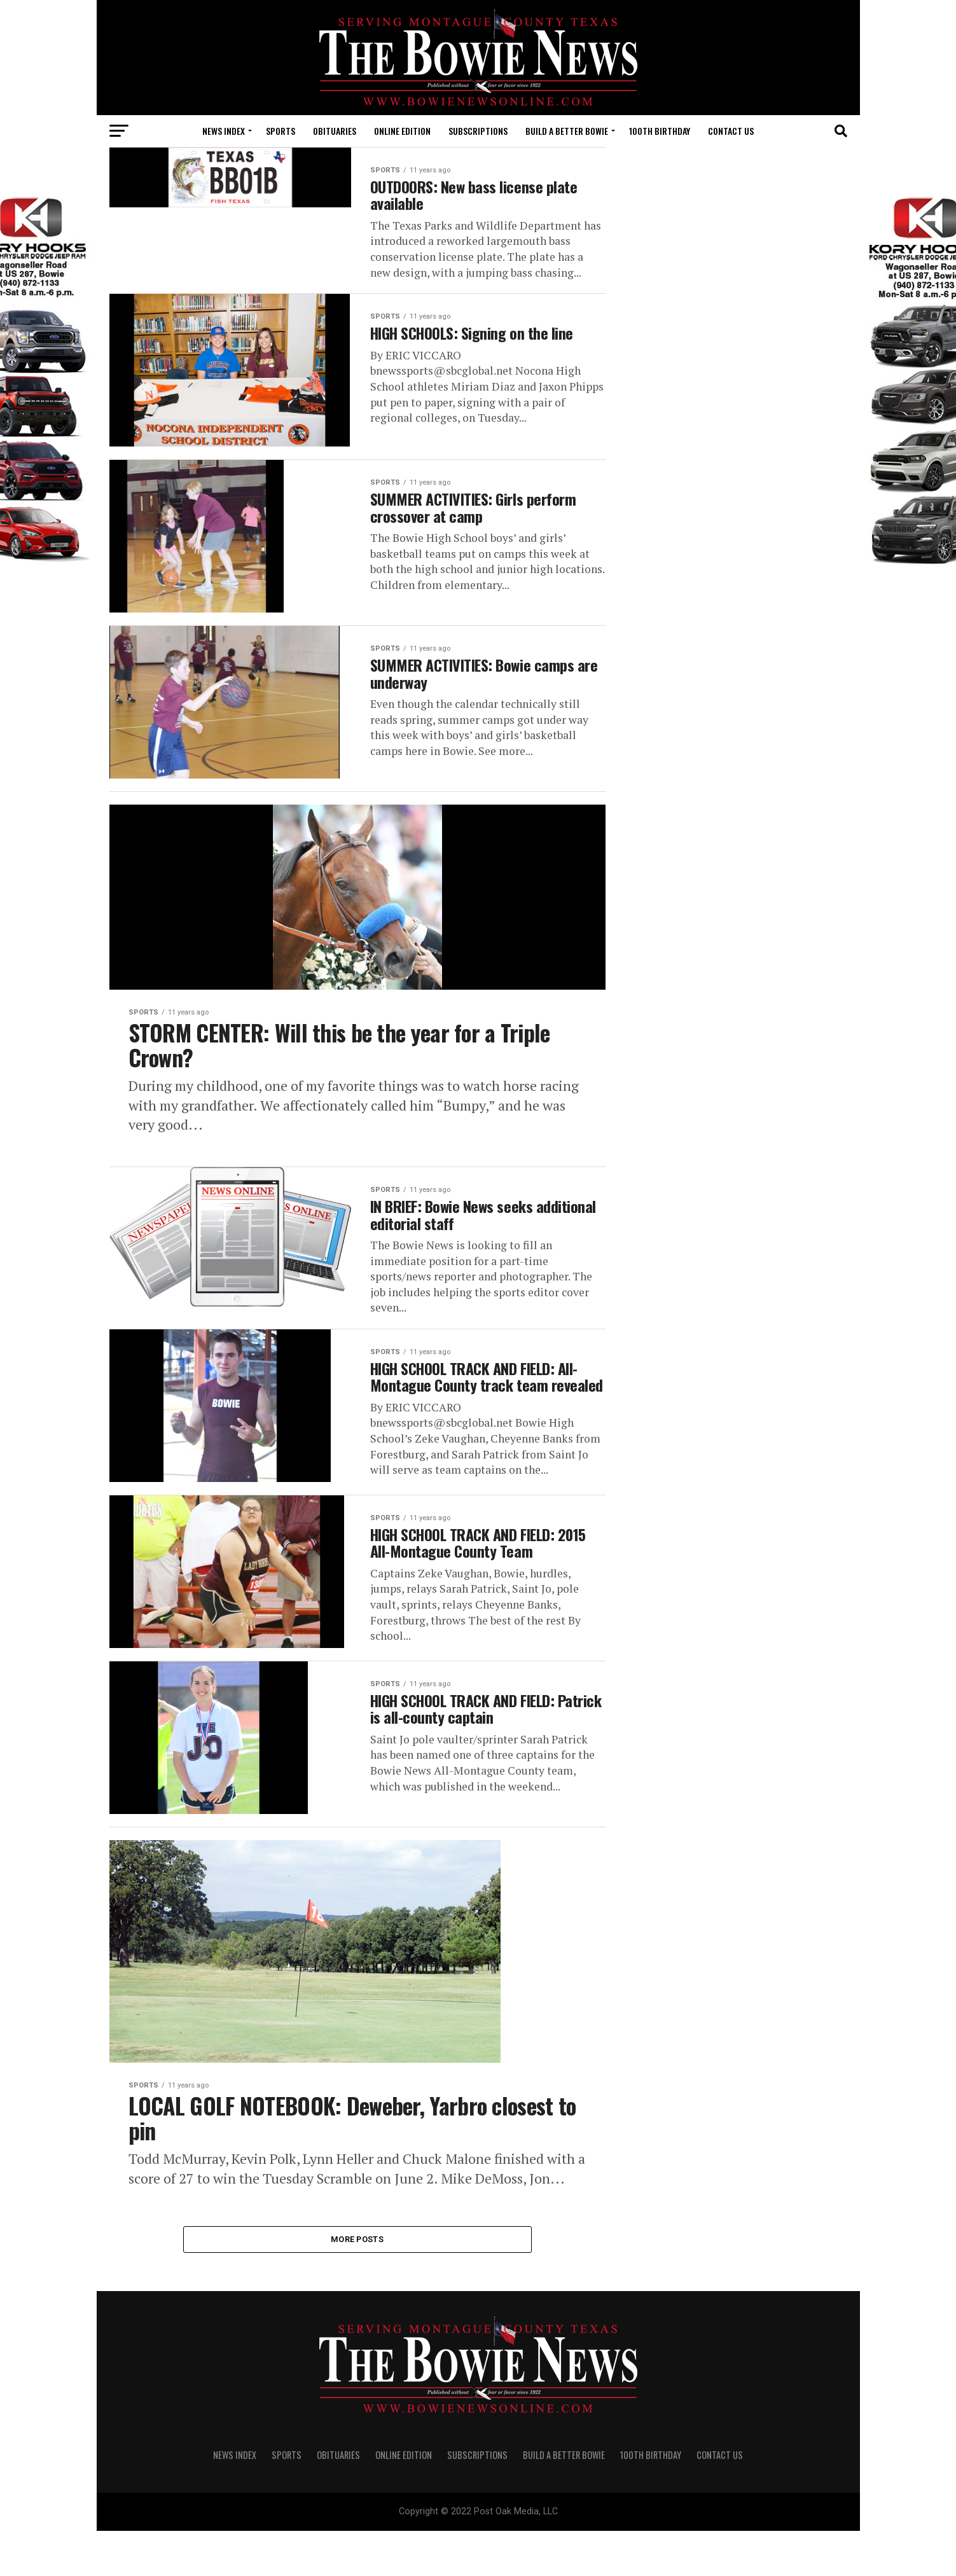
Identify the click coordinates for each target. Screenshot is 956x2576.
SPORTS (280, 130)
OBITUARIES (334, 130)
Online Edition (402, 130)
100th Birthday (659, 130)
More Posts (357, 2283)
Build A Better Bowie (566, 130)
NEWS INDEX (223, 130)
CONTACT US (731, 130)
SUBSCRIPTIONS (478, 130)
